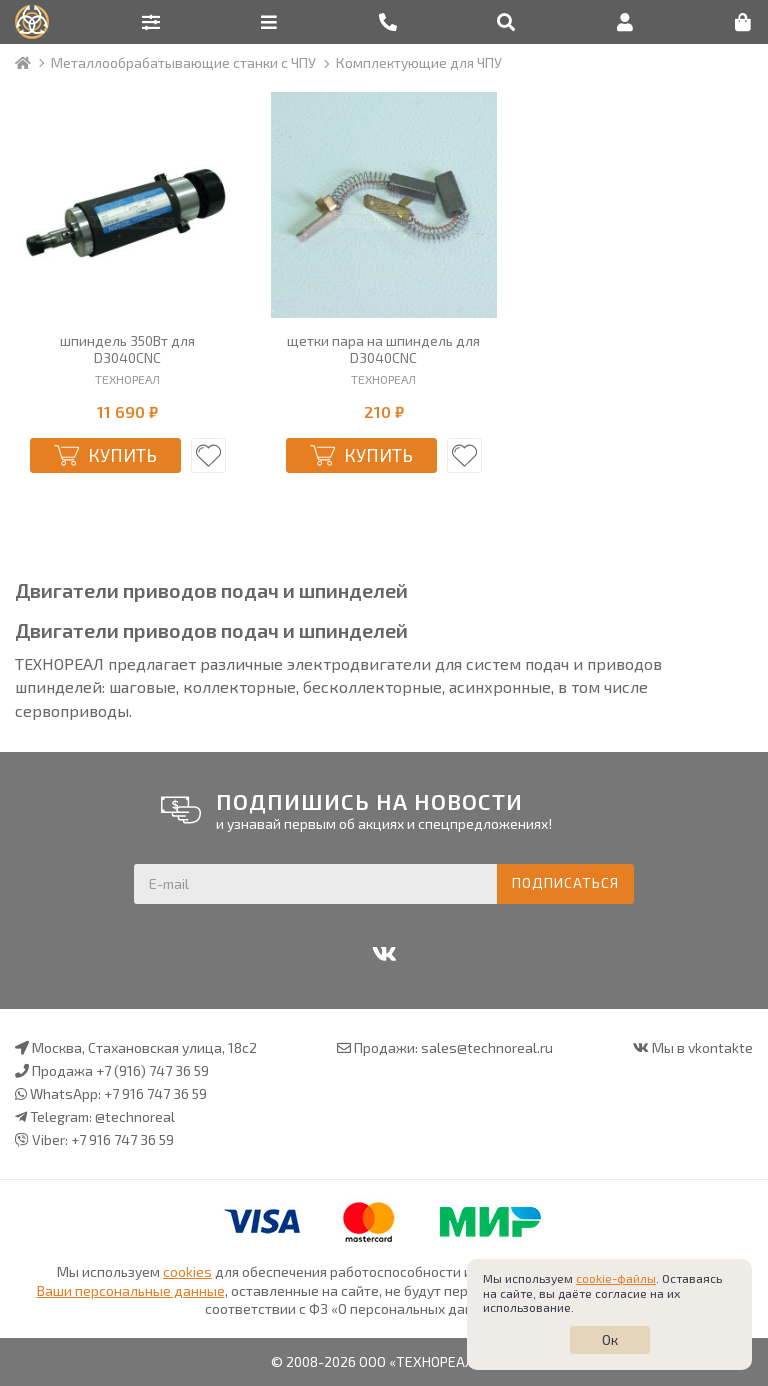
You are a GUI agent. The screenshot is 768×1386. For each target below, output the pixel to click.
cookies (187, 1271)
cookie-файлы (616, 1278)
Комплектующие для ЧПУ (419, 62)
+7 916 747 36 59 (155, 1093)
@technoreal (135, 1116)
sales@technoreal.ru (487, 1047)
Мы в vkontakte (702, 1047)
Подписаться (565, 882)
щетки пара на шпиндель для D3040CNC (383, 349)
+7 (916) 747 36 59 (152, 1070)
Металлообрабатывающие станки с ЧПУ (183, 62)
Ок (610, 1339)
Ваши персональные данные (131, 1290)
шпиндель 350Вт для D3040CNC (127, 349)
